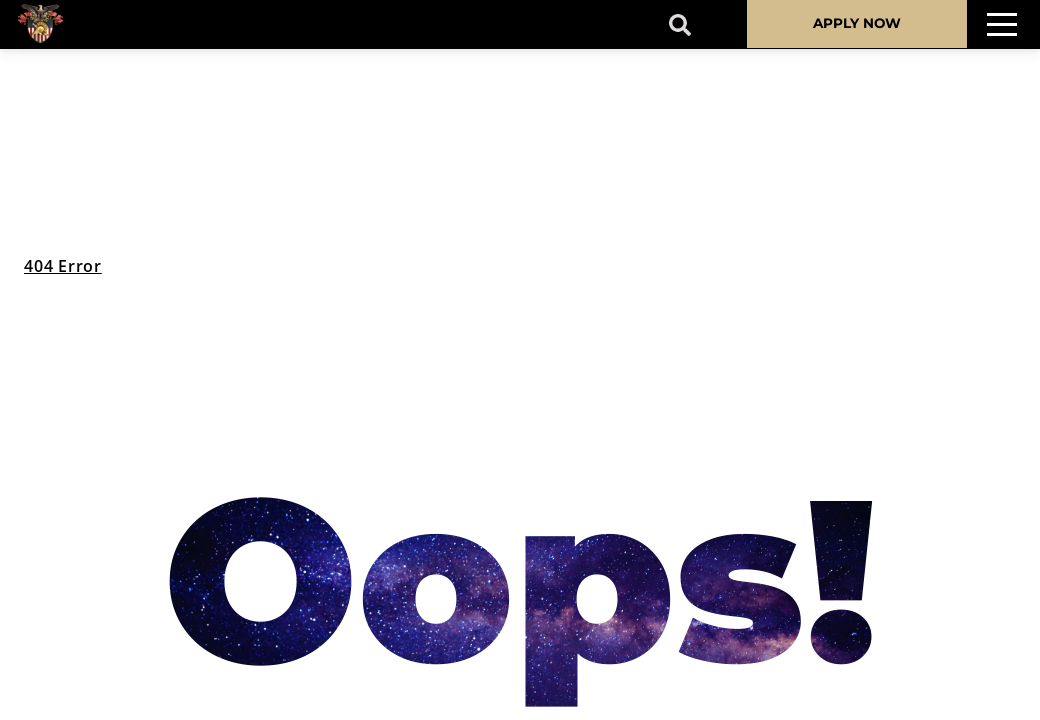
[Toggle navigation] (1002, 24)
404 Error (63, 266)
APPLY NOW (857, 23)
